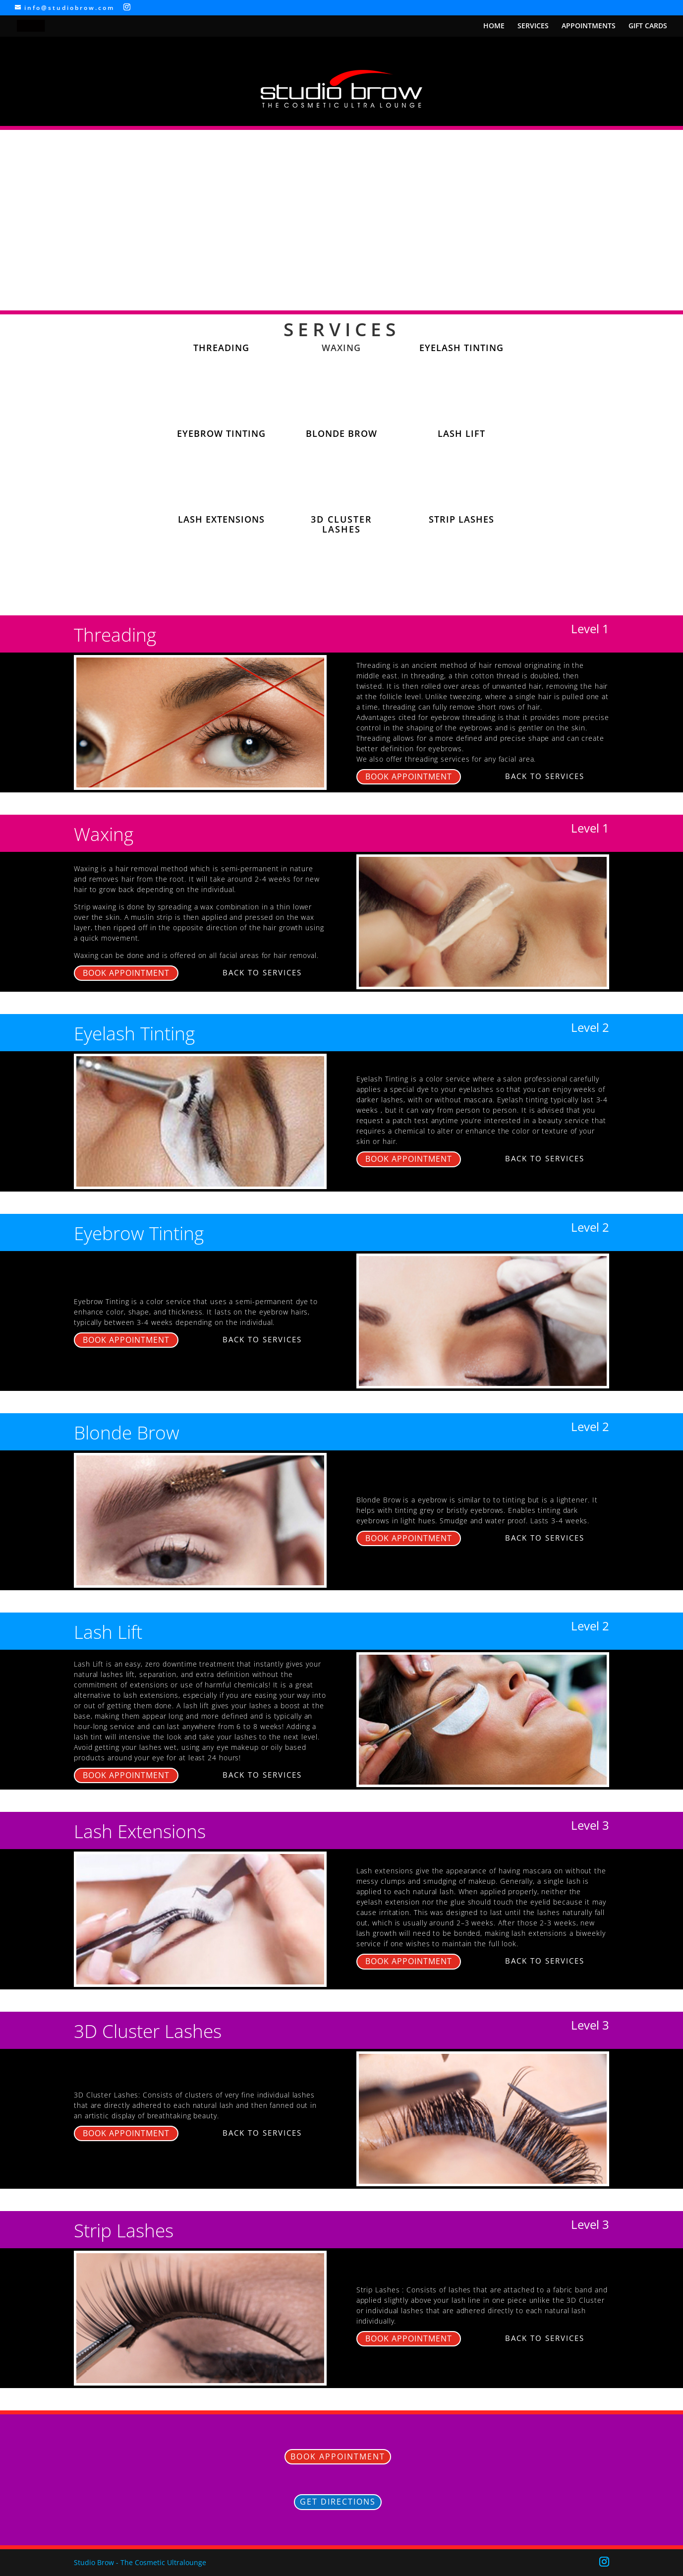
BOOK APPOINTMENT (408, 776)
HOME (494, 26)
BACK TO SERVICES (544, 776)
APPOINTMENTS (589, 26)
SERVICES (533, 26)
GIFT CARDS (647, 26)
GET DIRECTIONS (338, 2501)
